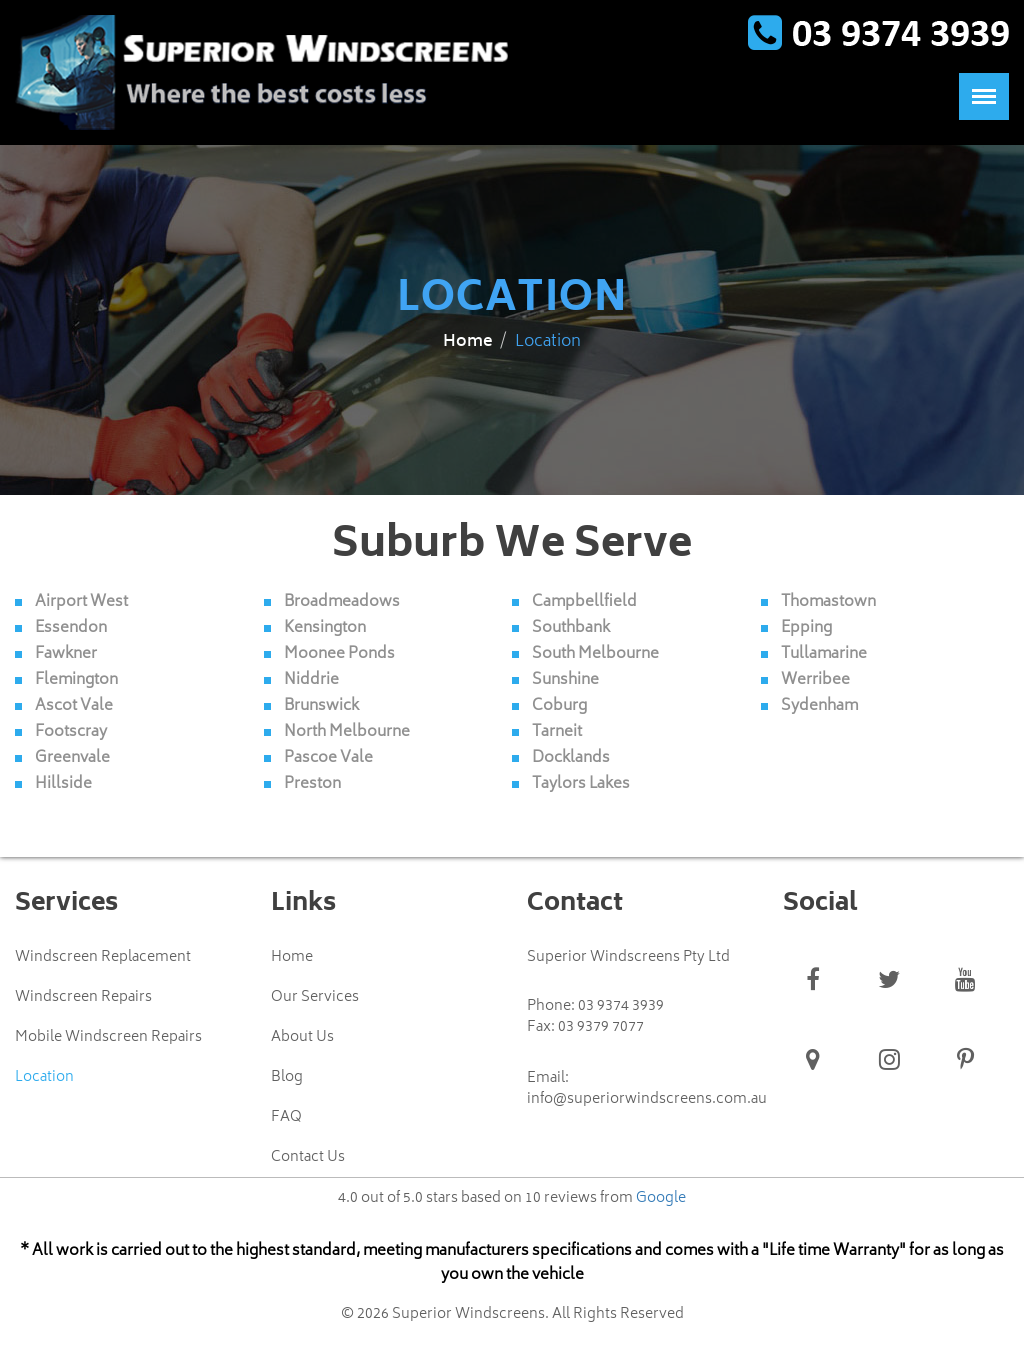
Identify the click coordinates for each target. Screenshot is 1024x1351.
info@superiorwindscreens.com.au (647, 1099)
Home (467, 342)
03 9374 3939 (621, 1006)
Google (661, 1198)
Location (44, 1077)
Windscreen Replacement (103, 957)
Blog (287, 1077)
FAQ (286, 1117)
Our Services (315, 997)
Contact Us (308, 1157)
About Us (302, 1037)
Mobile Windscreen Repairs (108, 1037)
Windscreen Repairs (83, 997)
